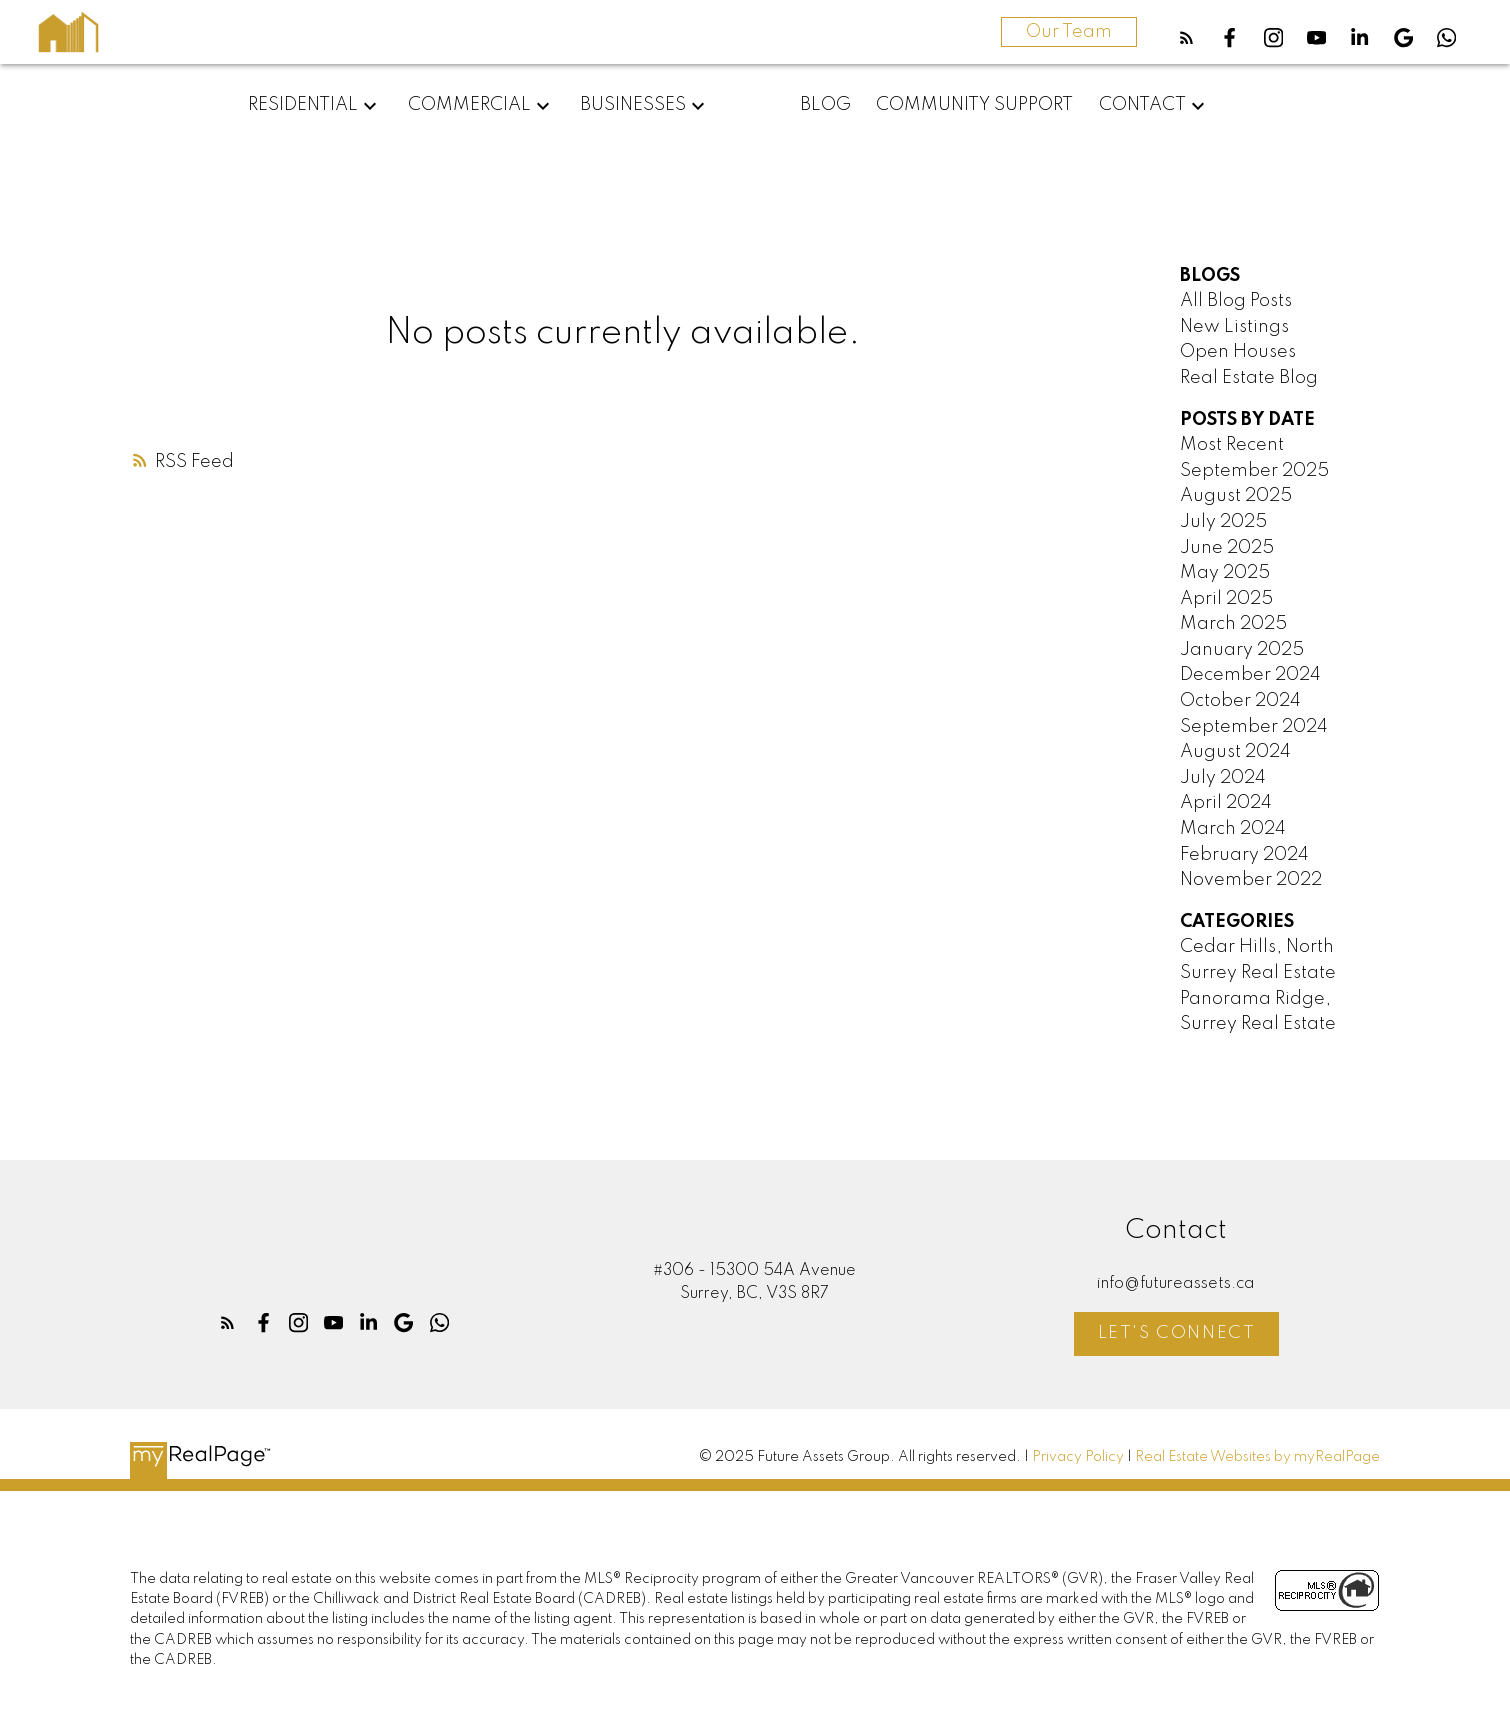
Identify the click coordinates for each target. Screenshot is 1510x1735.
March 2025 (1233, 624)
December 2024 (1250, 675)
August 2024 (1235, 752)
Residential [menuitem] (303, 105)
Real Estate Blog (1249, 378)
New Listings (1234, 327)
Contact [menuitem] (1142, 105)
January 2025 (1242, 650)
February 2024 (1244, 855)
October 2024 (1240, 701)
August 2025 (1236, 496)
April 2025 (1226, 599)
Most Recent (1232, 445)
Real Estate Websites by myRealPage (1257, 1457)
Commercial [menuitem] (469, 105)
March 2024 (1233, 829)
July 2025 (1223, 522)
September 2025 (1254, 471)
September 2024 (1254, 727)
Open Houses (1238, 352)
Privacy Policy (1078, 1457)
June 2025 (1227, 548)
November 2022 (1251, 880)
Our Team (1069, 32)
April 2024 (1226, 803)
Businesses (633, 105)
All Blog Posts (1236, 301)
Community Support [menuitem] (974, 105)
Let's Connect (1177, 1333)
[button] (1186, 37)
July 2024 (1223, 778)
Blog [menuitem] (825, 105)
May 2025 (1225, 573)
